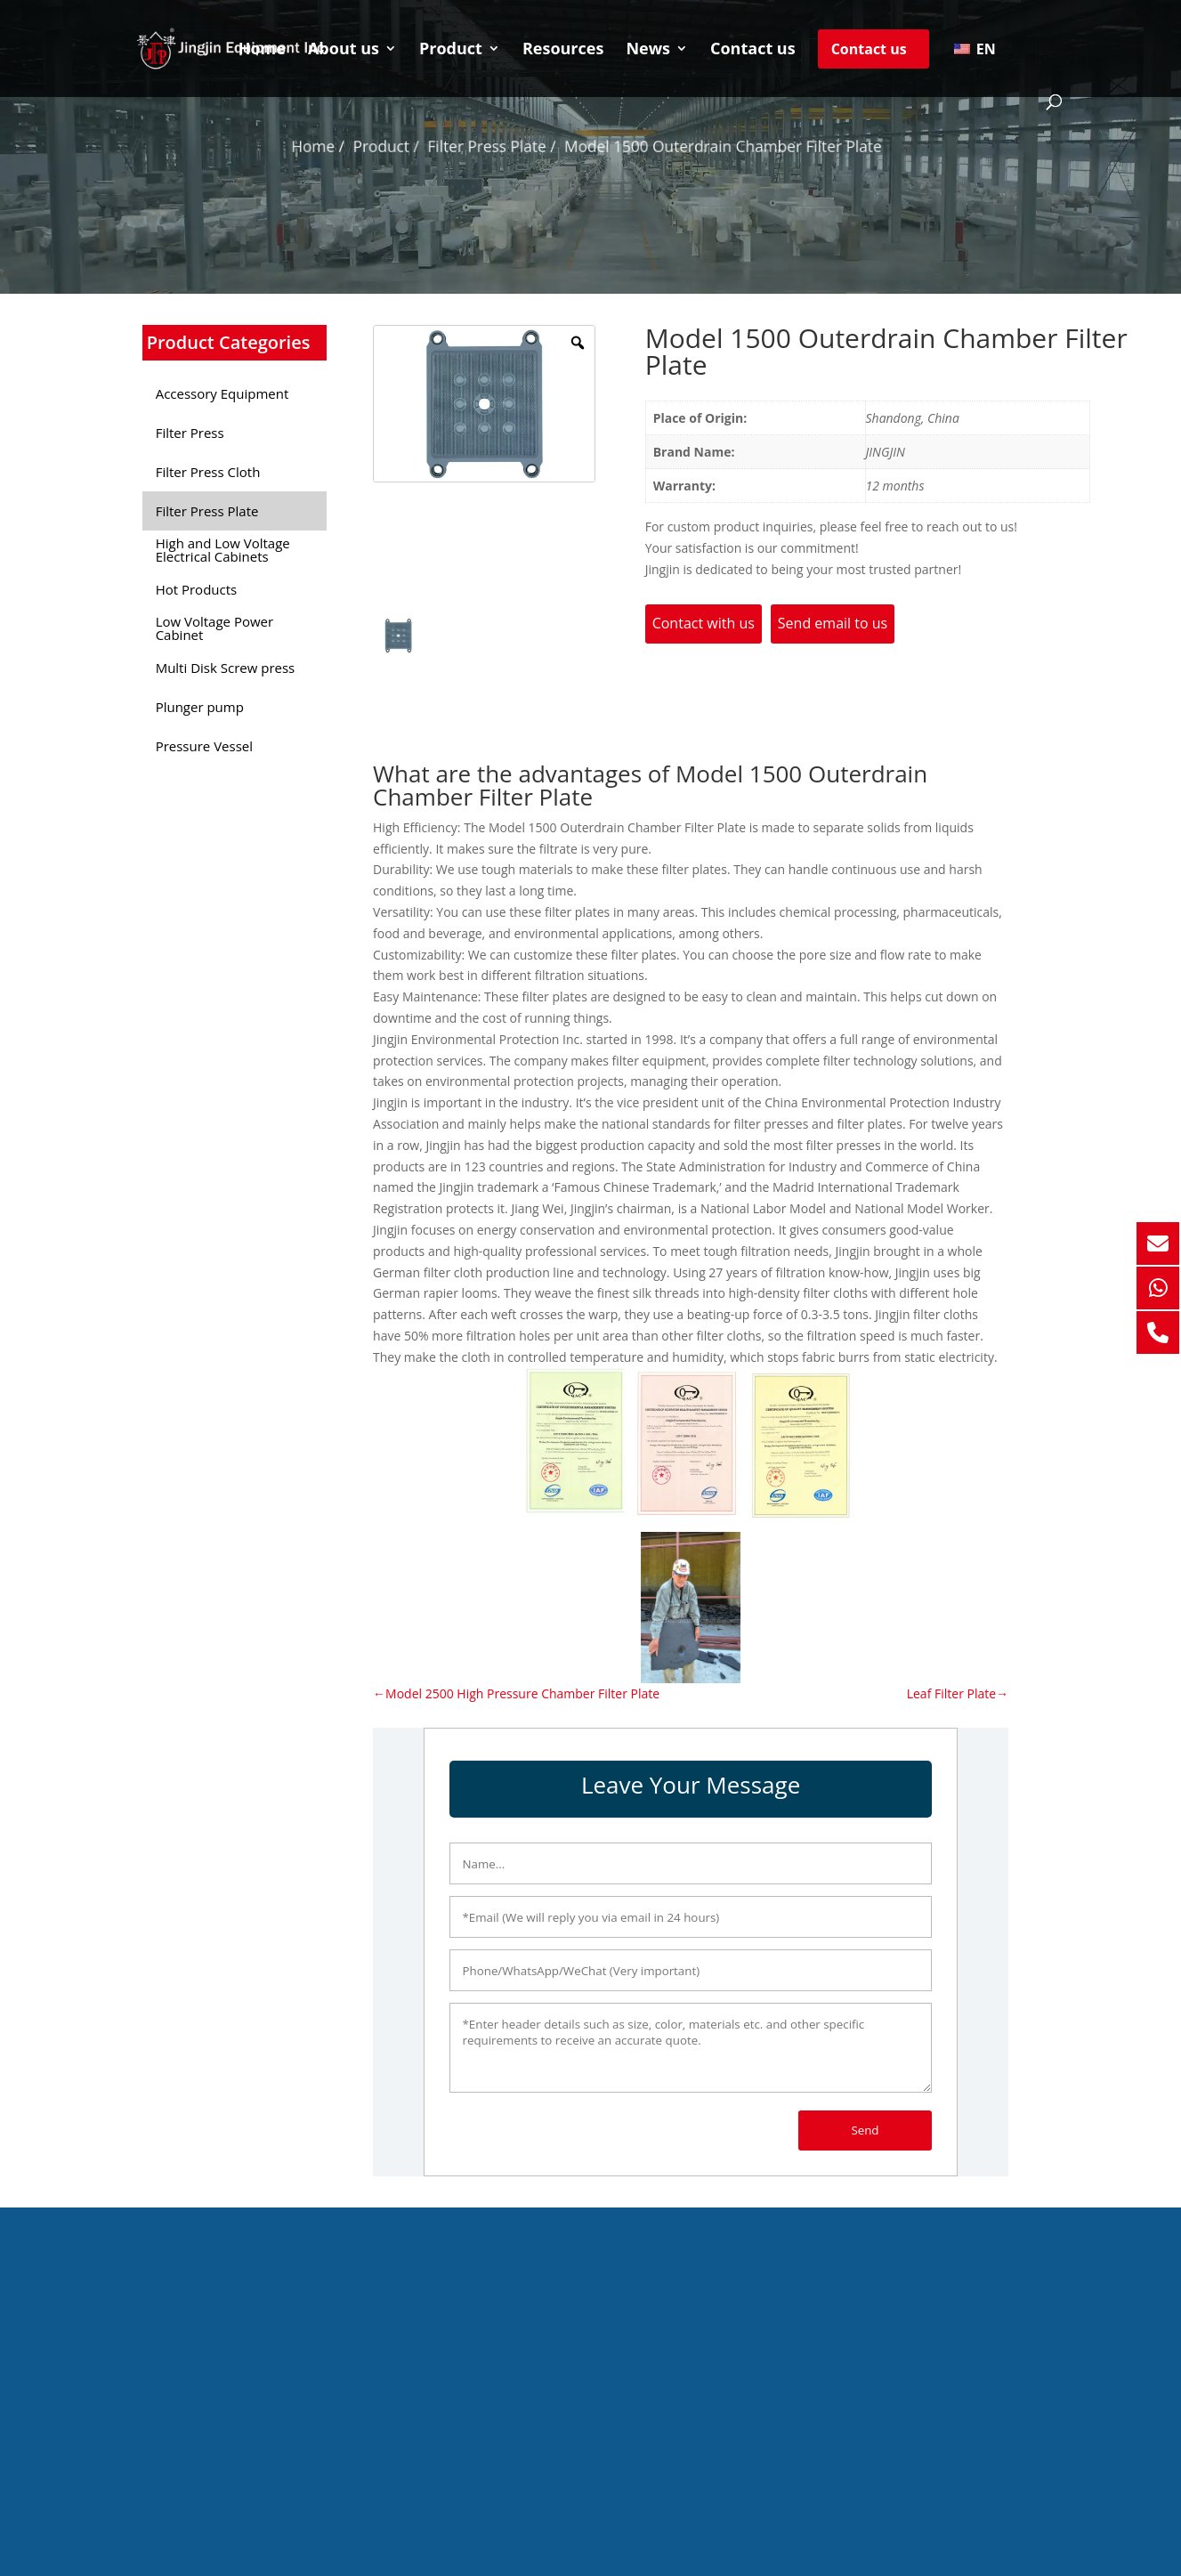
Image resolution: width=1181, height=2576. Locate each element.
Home (262, 50)
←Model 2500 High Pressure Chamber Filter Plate (516, 1693)
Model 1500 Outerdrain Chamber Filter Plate (710, 146)
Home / (344, 146)
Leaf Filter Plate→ (957, 1693)
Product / (405, 146)
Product (450, 50)
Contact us (753, 50)
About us (343, 50)
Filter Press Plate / (500, 146)
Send (864, 2130)
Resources (562, 50)
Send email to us (832, 623)
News (648, 50)
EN (975, 49)
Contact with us (703, 623)
